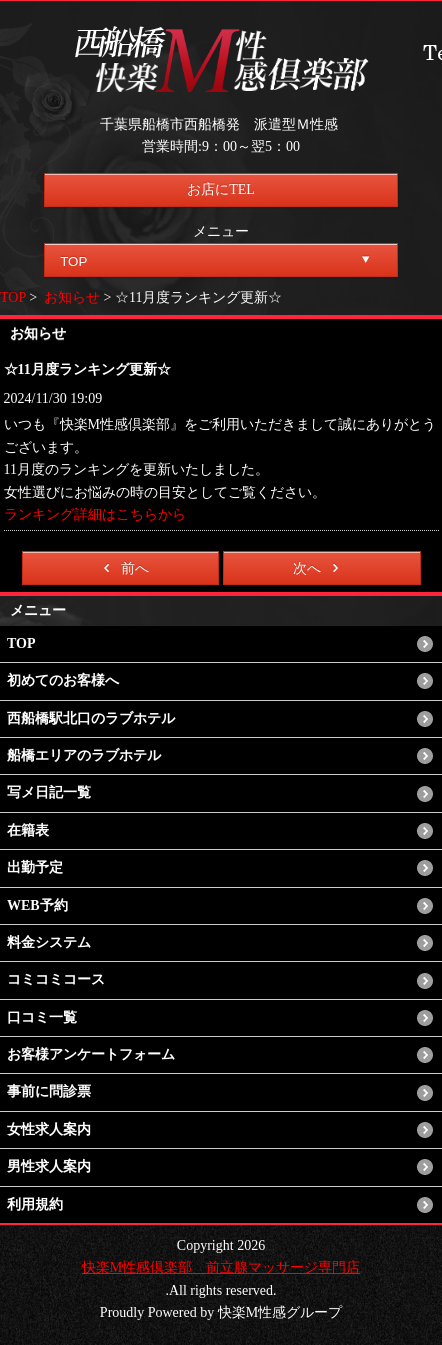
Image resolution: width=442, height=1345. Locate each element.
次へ (319, 568)
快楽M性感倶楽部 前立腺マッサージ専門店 (221, 1267)
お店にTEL (221, 189)
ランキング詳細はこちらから (95, 514)
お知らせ (72, 297)
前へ (122, 568)
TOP (13, 297)
